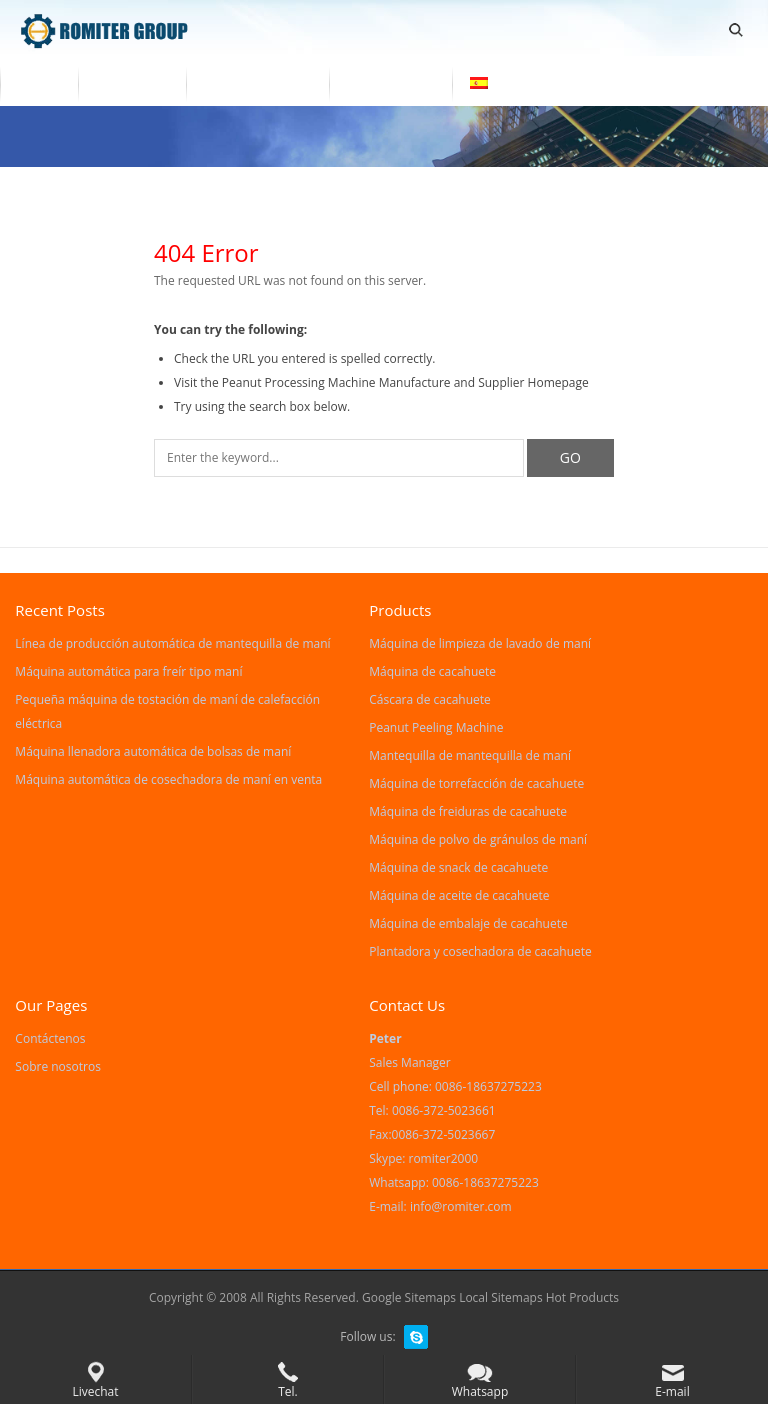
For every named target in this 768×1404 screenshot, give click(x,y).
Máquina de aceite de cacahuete (459, 895)
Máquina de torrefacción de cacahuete (476, 783)
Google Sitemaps (409, 1297)
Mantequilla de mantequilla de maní (470, 755)
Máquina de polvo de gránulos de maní (478, 839)
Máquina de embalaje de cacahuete (468, 923)
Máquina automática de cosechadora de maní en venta (168, 779)
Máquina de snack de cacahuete (458, 867)
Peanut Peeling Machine (436, 727)
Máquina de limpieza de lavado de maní (480, 643)
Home (39, 83)
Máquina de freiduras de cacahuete (468, 811)
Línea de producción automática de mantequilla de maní (172, 643)
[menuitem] (509, 85)
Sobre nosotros (257, 83)
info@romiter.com (461, 1206)
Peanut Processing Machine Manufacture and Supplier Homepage (405, 382)
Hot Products (582, 1297)
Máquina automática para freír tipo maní (128, 671)
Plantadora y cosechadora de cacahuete (480, 951)
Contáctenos (391, 83)
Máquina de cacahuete (432, 671)
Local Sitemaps (502, 1297)
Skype (416, 1337)
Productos (131, 83)
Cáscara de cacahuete (430, 699)
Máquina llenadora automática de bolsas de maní (153, 751)
